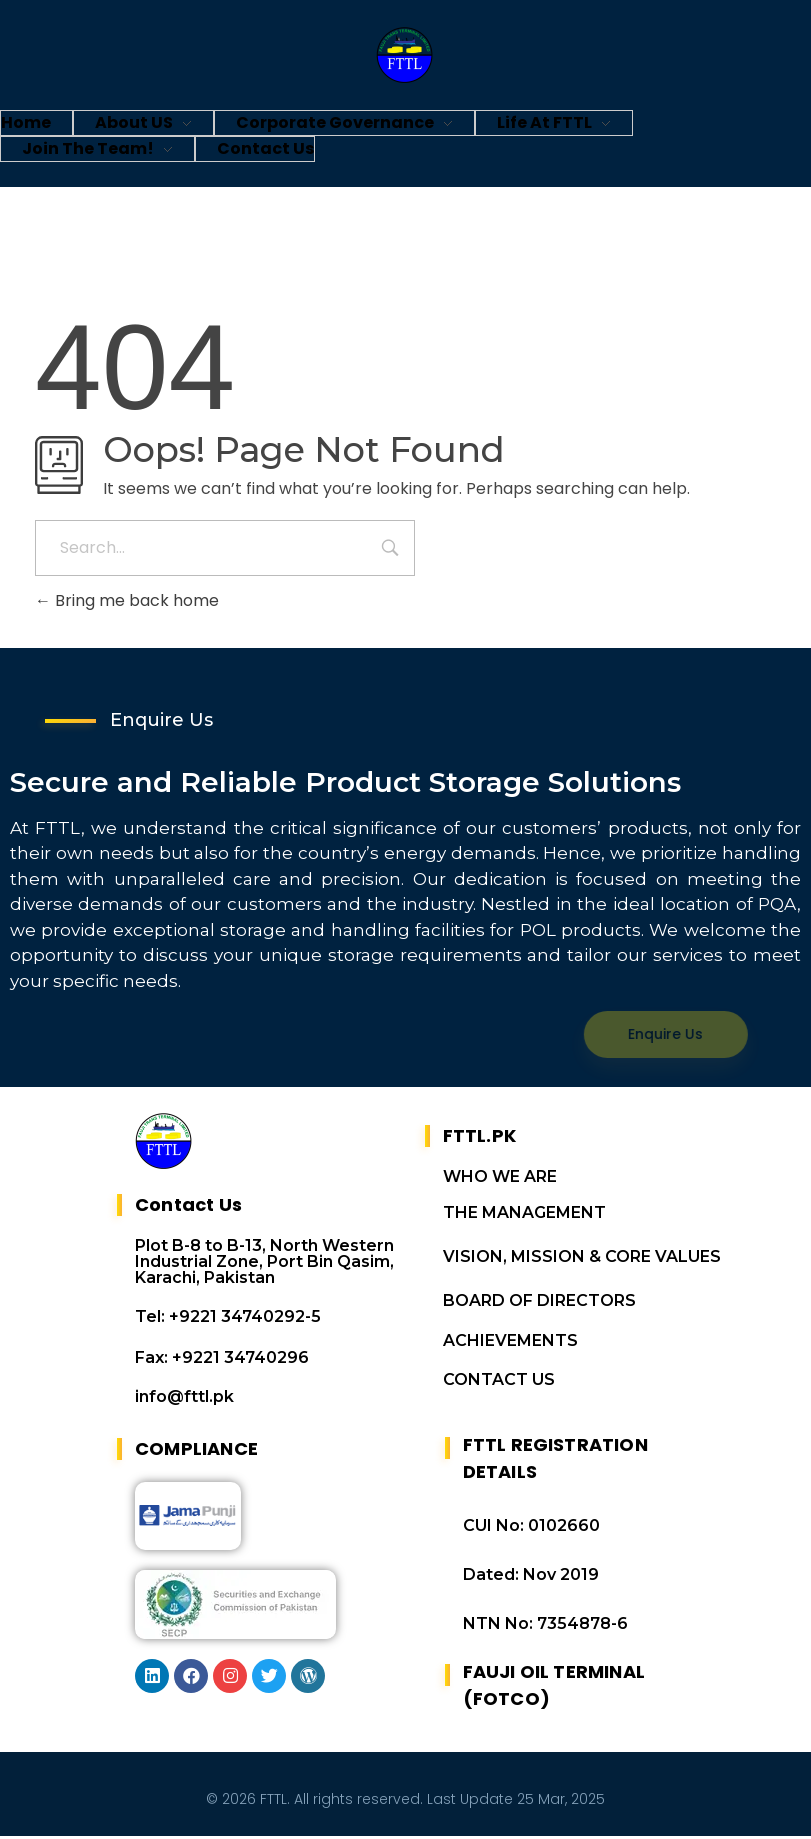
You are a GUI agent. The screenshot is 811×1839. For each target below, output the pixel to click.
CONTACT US (499, 1382)
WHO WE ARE (500, 1179)
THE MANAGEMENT (524, 1215)
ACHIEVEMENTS (510, 1343)
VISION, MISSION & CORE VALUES (582, 1259)
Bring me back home (127, 600)
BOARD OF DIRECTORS (539, 1303)
